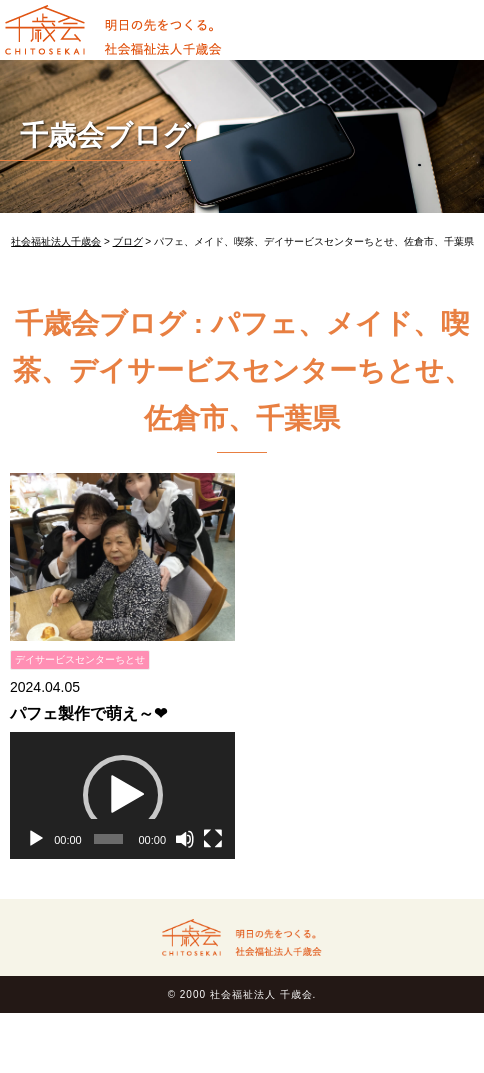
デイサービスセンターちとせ (80, 659)
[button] (123, 795)
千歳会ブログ (105, 135)
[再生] (36, 839)
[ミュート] (185, 839)
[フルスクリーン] (213, 839)
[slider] (108, 839)
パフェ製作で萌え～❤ (88, 713)
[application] (122, 795)
